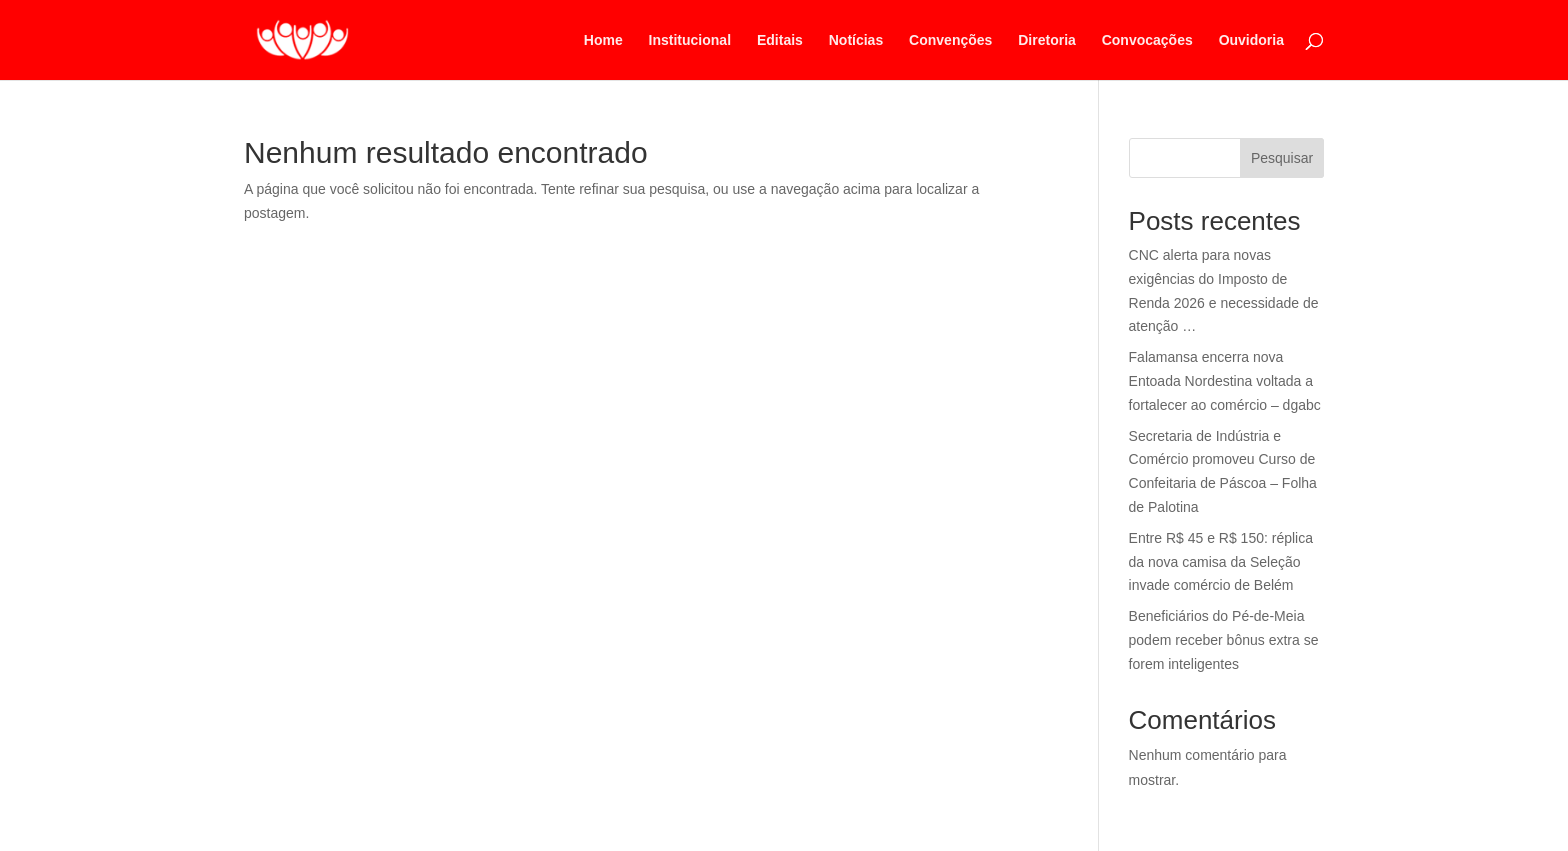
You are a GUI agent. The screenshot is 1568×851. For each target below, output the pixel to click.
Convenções (950, 40)
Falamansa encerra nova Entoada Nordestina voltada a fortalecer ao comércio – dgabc (1225, 381)
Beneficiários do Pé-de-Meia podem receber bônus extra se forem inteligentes (1224, 640)
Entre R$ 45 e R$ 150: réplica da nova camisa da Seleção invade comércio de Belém (1221, 562)
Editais (780, 40)
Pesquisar (1282, 158)
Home (603, 40)
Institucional (690, 40)
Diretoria (1047, 40)
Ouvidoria (1251, 40)
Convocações (1147, 40)
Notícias (856, 40)
